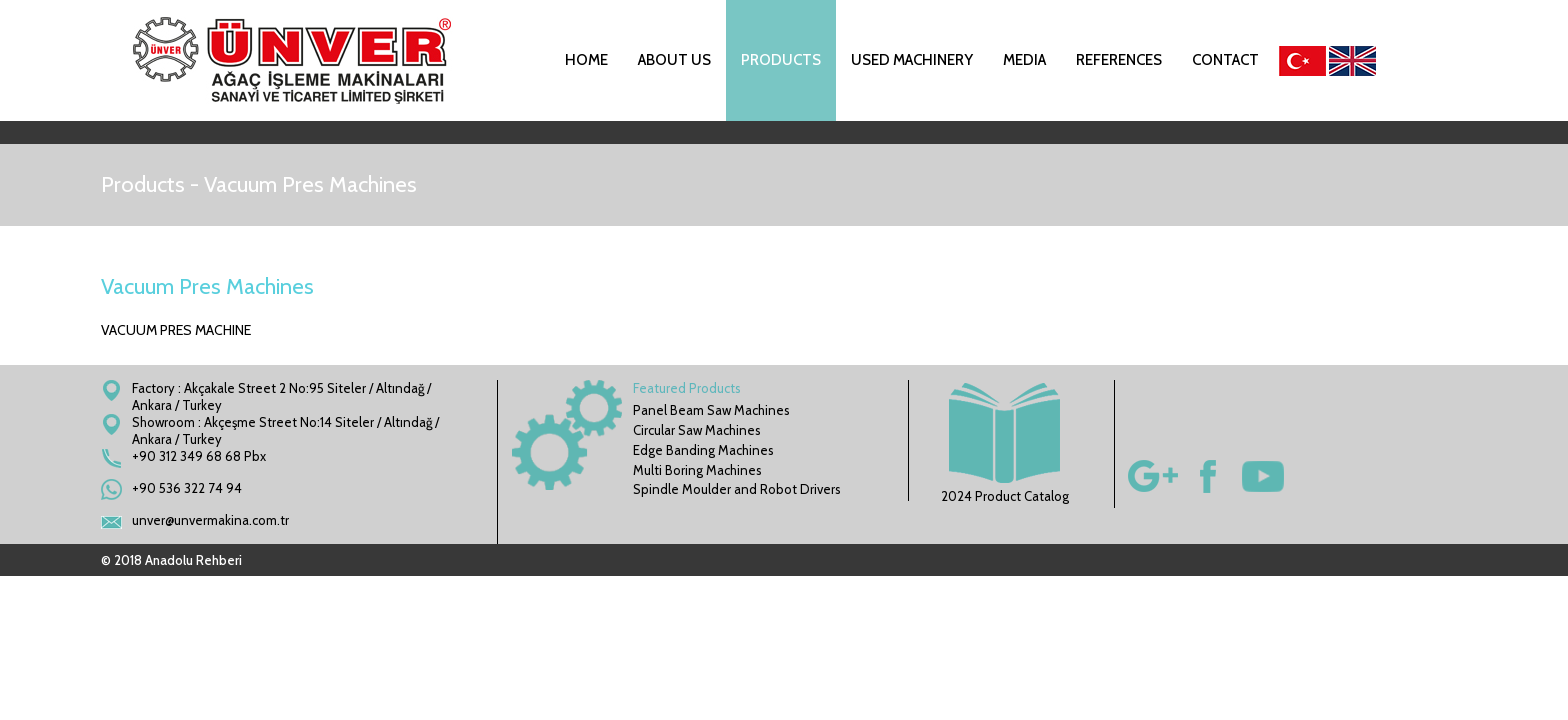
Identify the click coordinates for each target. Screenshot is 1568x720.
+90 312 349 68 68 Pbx (199, 456)
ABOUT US (674, 60)
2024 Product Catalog (1005, 443)
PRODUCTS (781, 60)
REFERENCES (1119, 60)
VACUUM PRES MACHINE (176, 330)
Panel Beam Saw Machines (711, 410)
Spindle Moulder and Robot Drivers (737, 489)
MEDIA (1024, 60)
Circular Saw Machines (697, 430)
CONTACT (1225, 60)
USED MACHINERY (912, 60)
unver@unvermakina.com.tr (210, 520)
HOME (586, 60)
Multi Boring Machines (697, 470)
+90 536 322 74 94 (187, 488)
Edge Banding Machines (703, 450)
